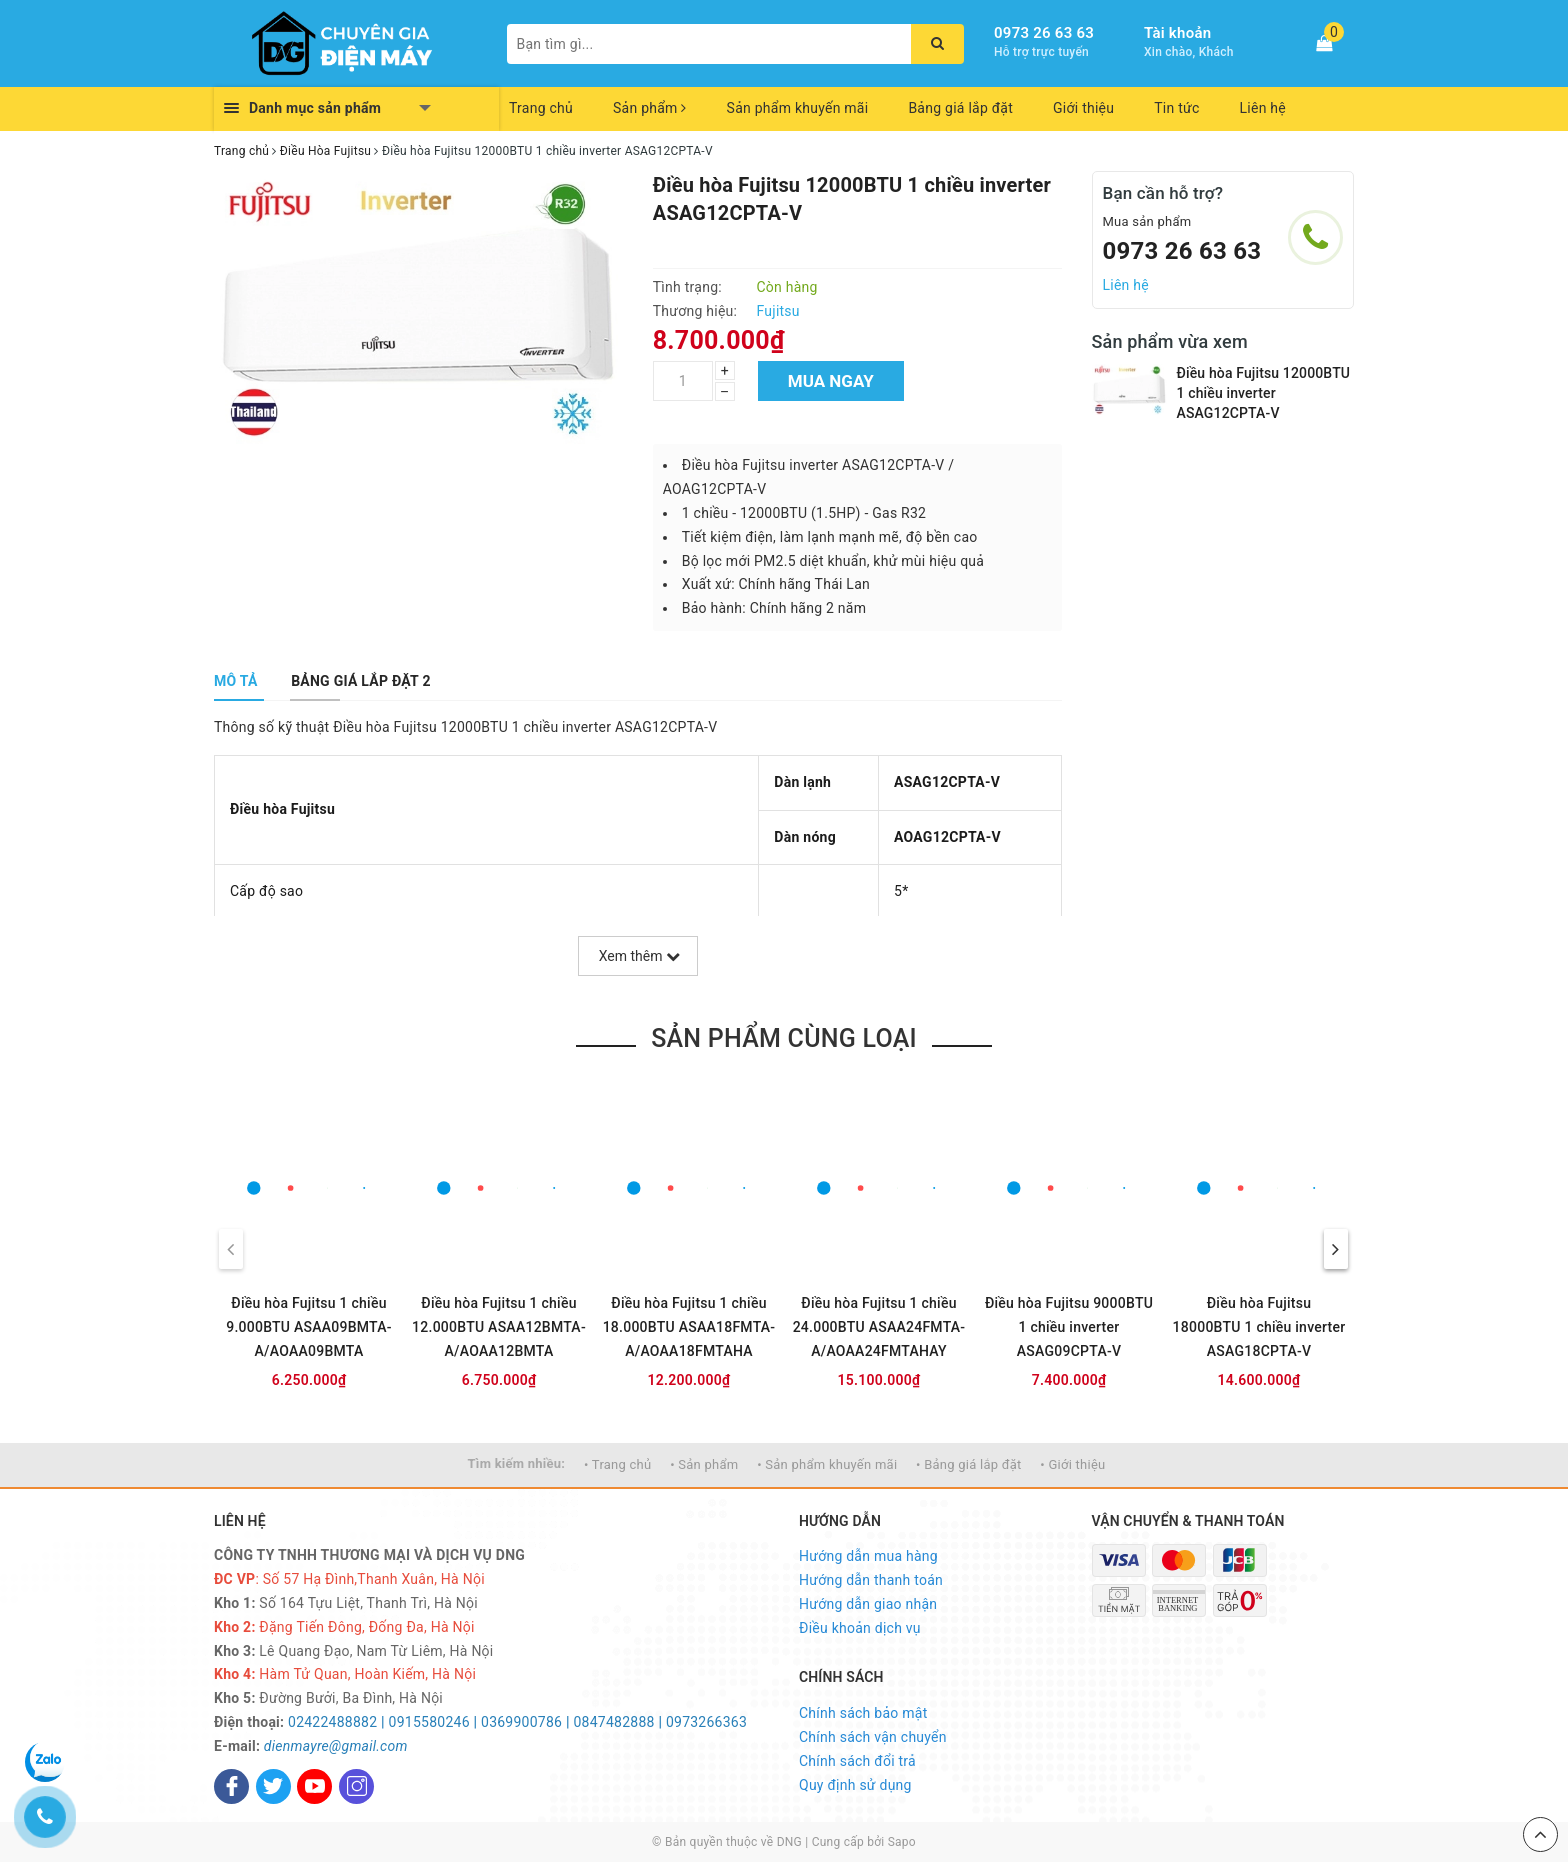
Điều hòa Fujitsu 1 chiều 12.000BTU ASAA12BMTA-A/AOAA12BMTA (499, 1327)
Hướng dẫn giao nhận (868, 1604)
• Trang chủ (617, 1464)
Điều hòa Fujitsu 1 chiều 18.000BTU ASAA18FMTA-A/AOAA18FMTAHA (689, 1327)
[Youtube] (314, 1786)
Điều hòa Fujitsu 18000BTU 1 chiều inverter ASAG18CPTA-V (1259, 1327)
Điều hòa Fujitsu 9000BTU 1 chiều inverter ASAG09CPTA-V (1069, 1327)
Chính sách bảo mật (863, 1713)
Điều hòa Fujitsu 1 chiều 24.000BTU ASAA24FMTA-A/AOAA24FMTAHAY (879, 1327)
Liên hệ (1263, 108)
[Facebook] (231, 1786)
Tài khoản (1177, 33)
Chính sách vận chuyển (873, 1737)
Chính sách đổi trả (857, 1761)
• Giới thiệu (1072, 1464)
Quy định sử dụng (855, 1785)
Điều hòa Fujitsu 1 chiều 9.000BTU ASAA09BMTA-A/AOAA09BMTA (309, 1327)
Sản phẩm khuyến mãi (798, 108)
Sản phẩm (650, 108)
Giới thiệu (1083, 108)
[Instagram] (356, 1786)
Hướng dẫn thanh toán (871, 1580)
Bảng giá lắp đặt (960, 108)
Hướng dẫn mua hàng (868, 1556)
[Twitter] (273, 1786)
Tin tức (1176, 108)
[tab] (236, 681)
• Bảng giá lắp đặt (969, 1464)
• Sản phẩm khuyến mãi (827, 1464)
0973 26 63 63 (1044, 33)
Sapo (902, 1842)
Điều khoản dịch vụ (860, 1628)
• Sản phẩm (704, 1464)
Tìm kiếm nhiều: (517, 1463)
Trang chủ (541, 108)
